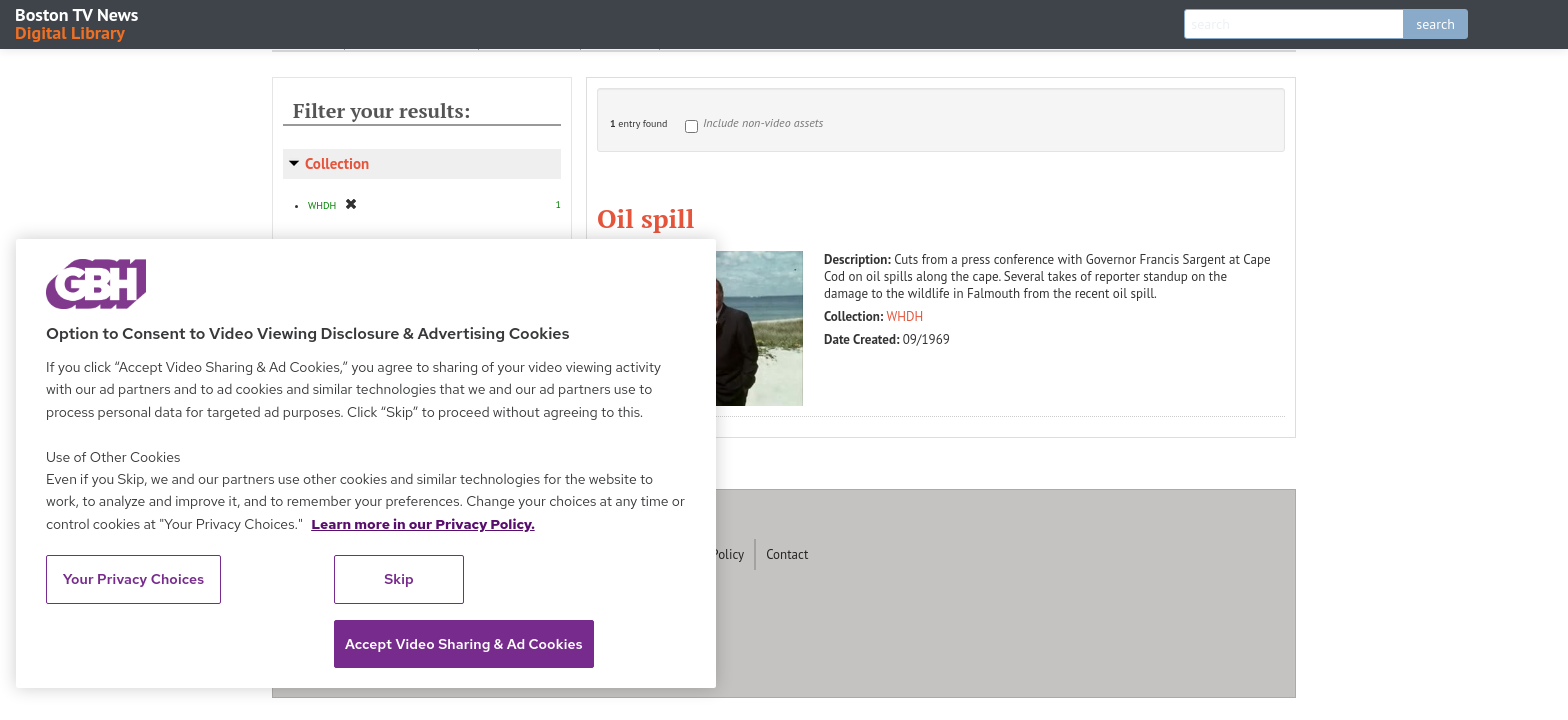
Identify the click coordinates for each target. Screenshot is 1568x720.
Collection (337, 163)
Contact (787, 554)
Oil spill (645, 218)
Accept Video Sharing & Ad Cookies (464, 644)
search (1435, 24)
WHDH (905, 316)
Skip (399, 579)
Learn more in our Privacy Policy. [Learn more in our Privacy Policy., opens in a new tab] (423, 524)
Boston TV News (78, 22)
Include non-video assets (763, 122)
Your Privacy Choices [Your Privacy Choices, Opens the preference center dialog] (134, 579)
